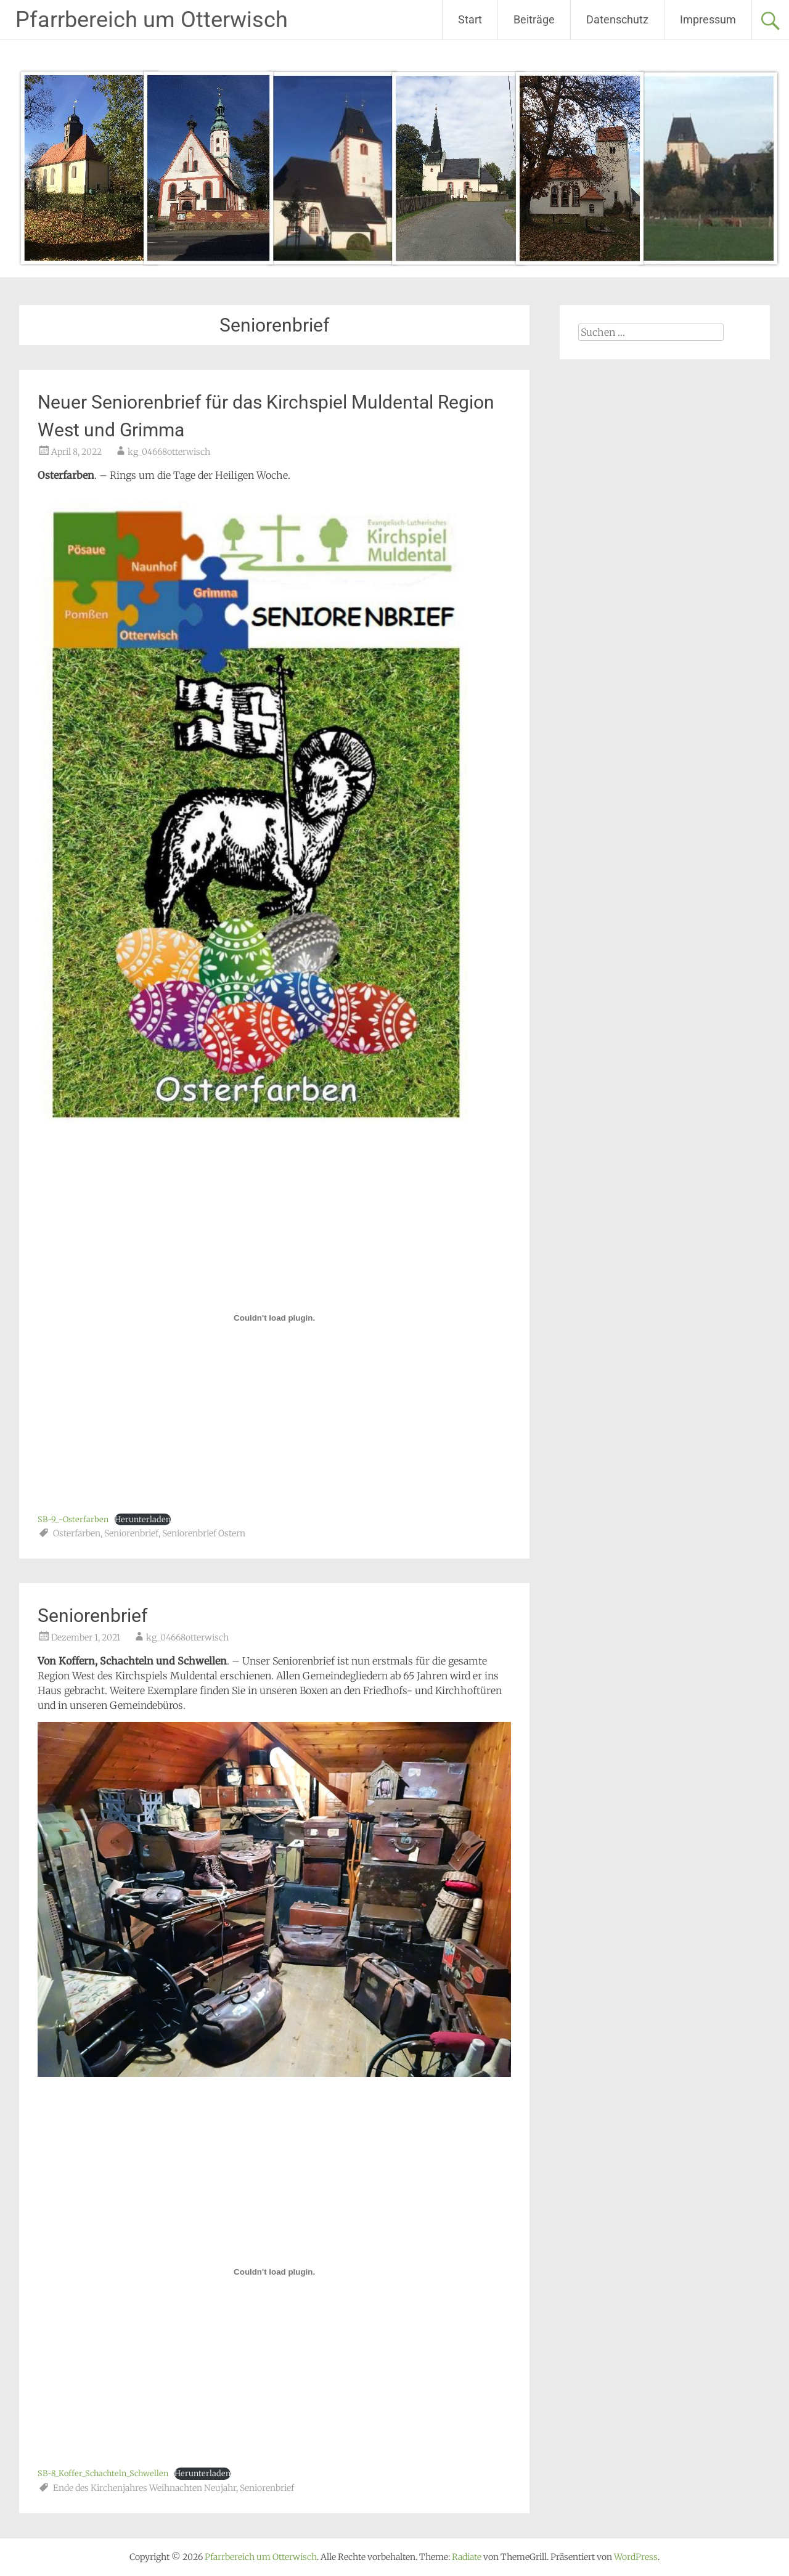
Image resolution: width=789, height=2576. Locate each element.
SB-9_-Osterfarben (73, 1519)
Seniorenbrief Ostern (203, 1533)
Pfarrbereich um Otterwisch (151, 20)
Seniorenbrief (131, 1533)
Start (470, 19)
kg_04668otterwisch (169, 451)
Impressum (708, 19)
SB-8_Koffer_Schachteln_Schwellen (103, 2473)
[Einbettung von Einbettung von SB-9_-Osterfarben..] (274, 1317)
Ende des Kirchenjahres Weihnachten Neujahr (144, 2487)
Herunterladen (143, 1519)
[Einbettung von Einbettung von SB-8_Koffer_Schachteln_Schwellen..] (274, 2271)
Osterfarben (76, 1533)
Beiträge (534, 19)
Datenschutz (617, 19)
